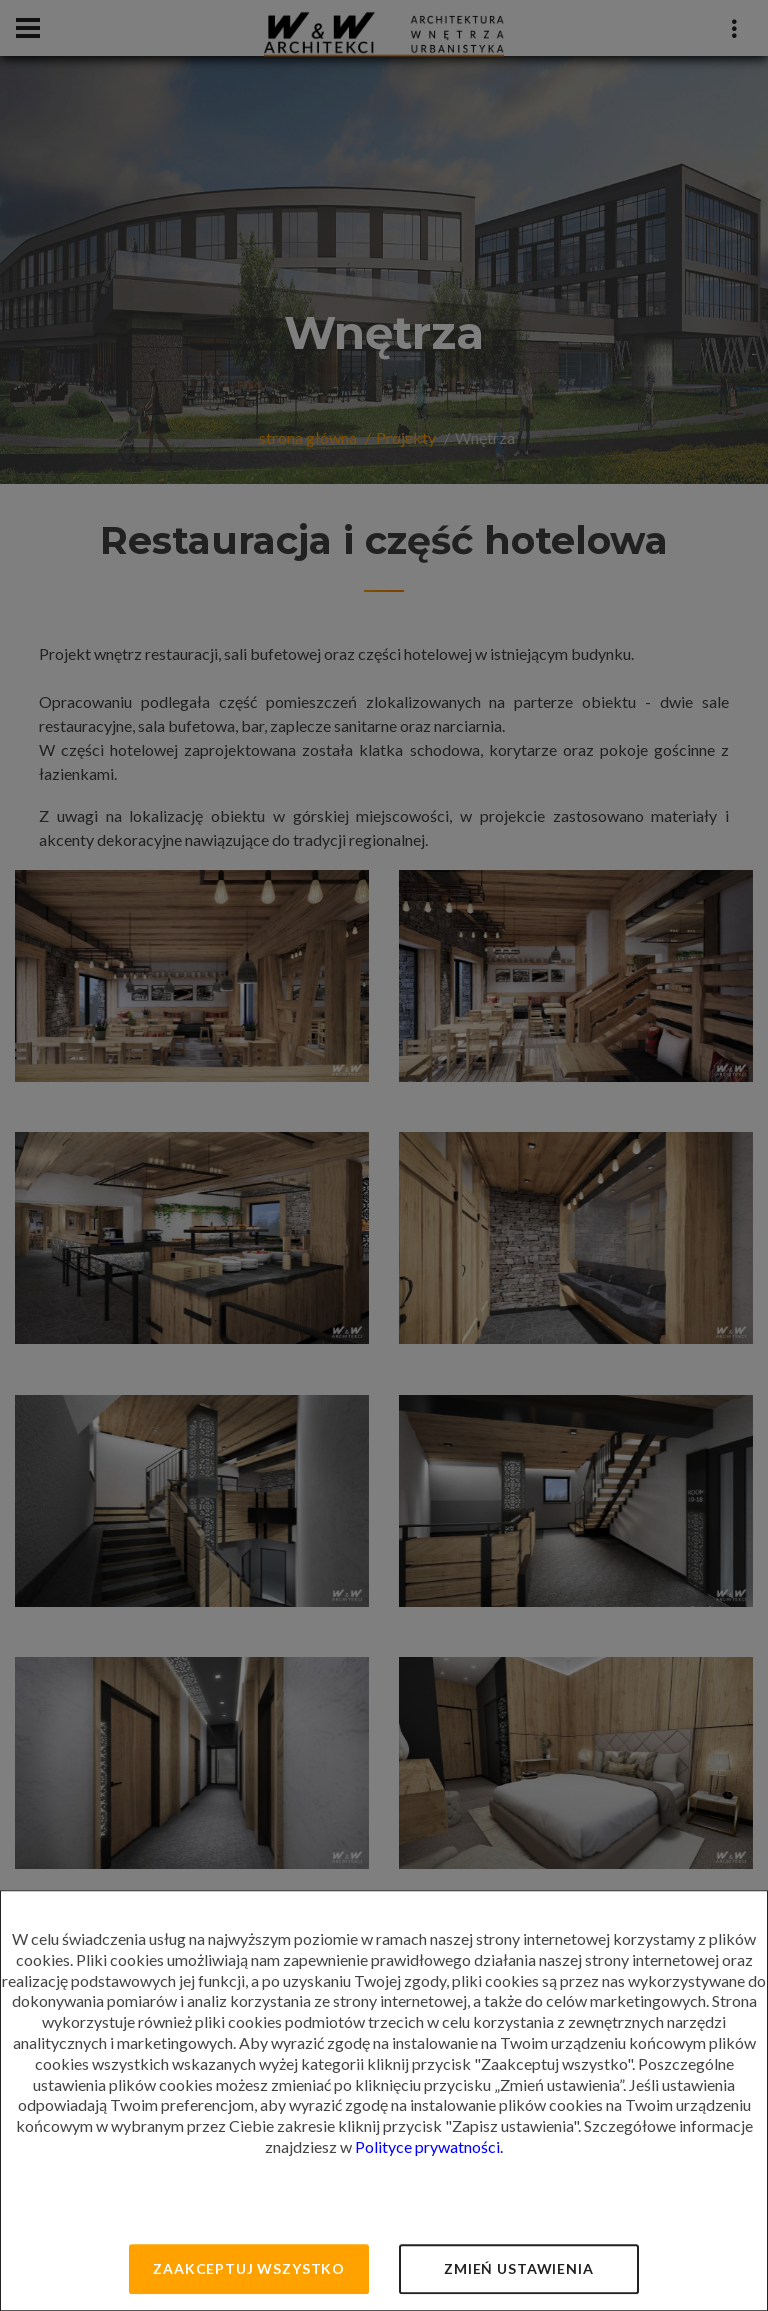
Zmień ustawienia (518, 2268)
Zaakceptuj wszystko (249, 2268)
